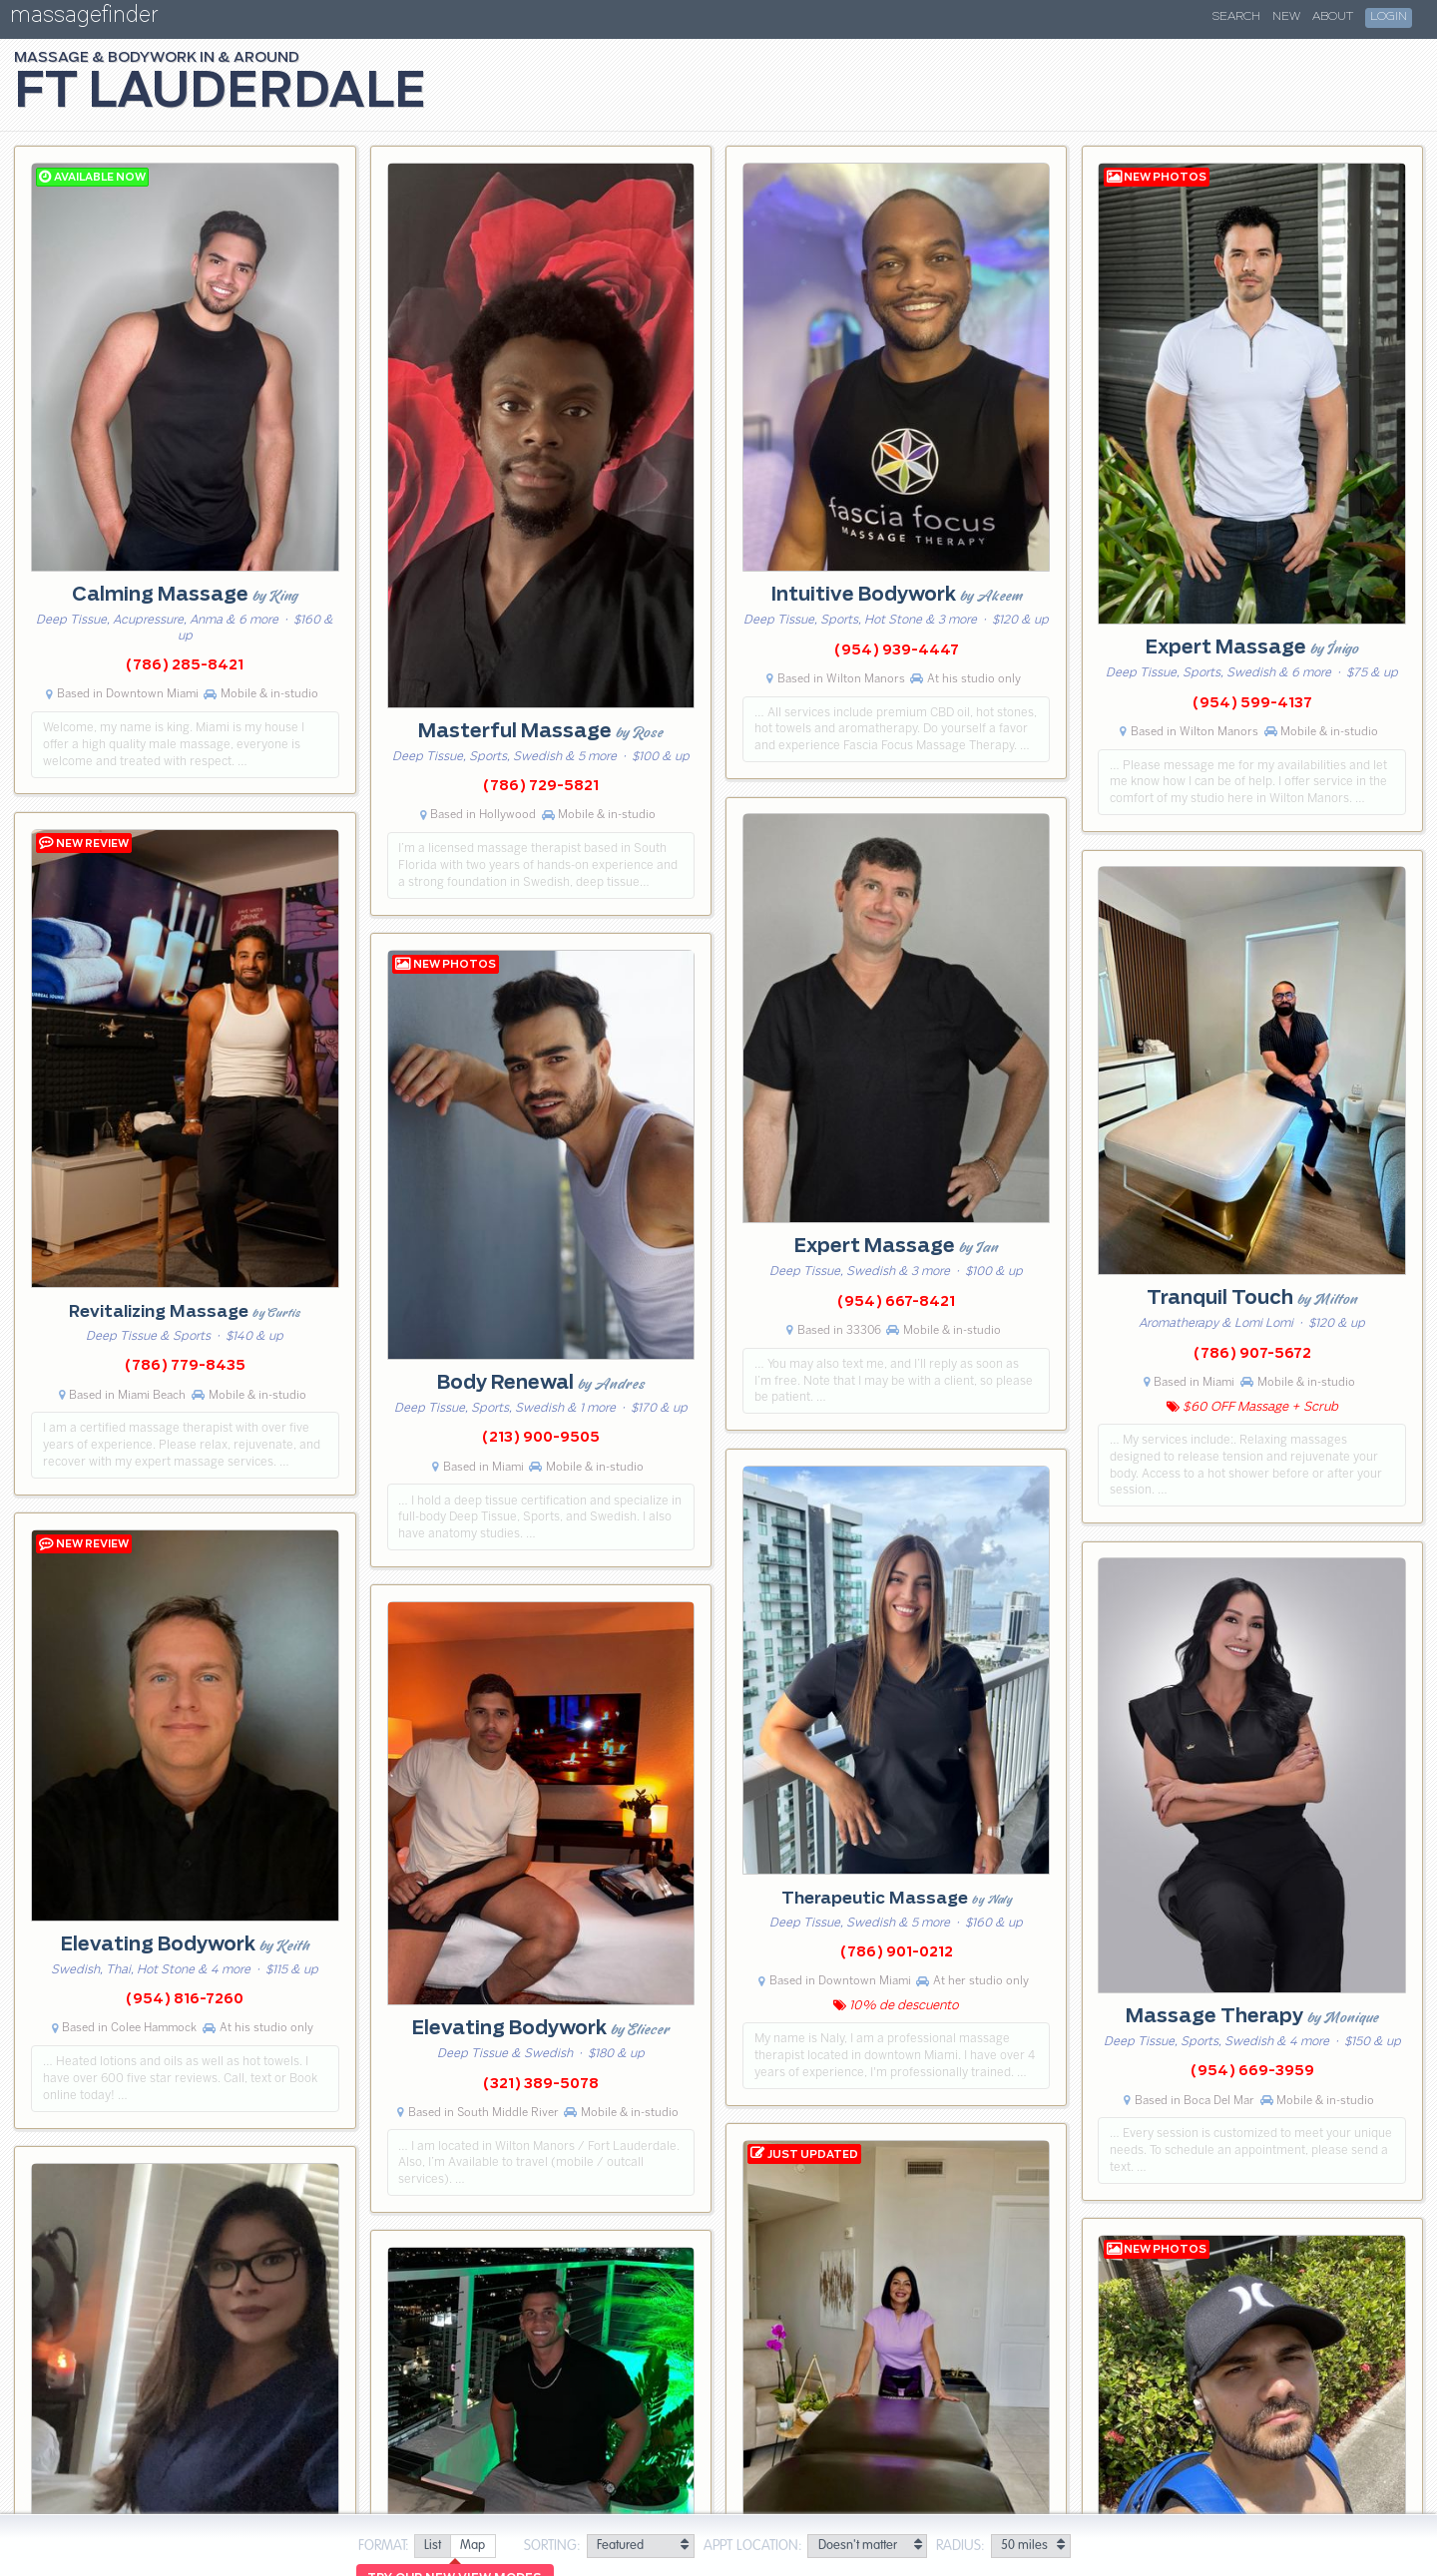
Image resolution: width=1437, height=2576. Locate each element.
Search (1236, 17)
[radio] (432, 2546)
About (1332, 17)
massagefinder (84, 18)
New (1286, 17)
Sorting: (552, 2546)
